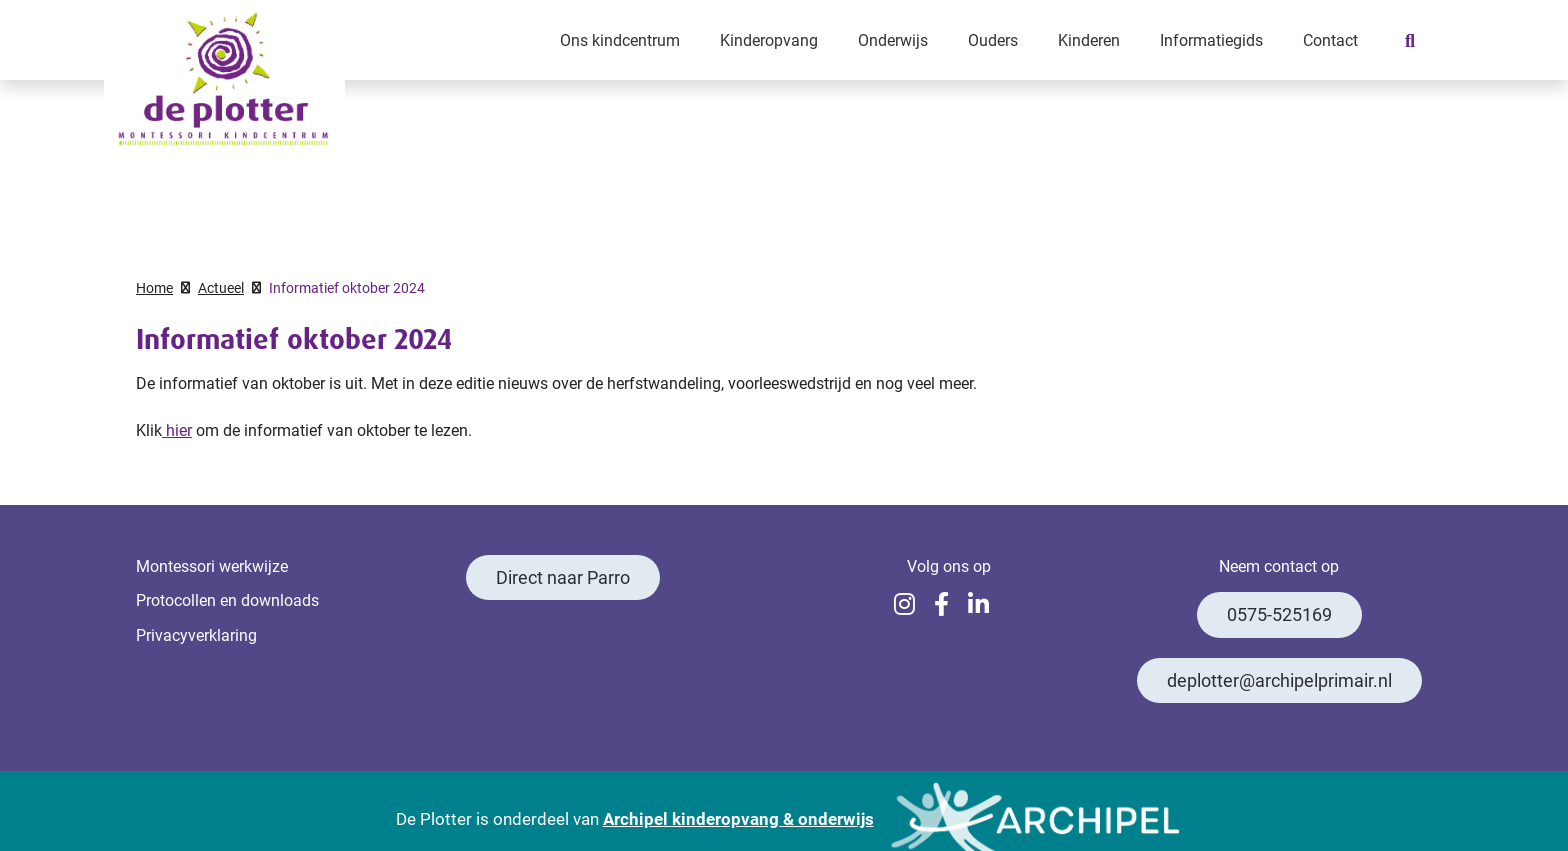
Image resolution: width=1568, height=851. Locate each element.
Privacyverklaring (196, 634)
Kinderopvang (769, 39)
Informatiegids (1211, 39)
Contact (1330, 39)
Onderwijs (893, 39)
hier (177, 429)
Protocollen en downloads (227, 599)
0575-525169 (1279, 614)
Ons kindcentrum (620, 39)
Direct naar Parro (563, 577)
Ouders (993, 39)
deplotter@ (1279, 680)
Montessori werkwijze (212, 565)
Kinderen (1089, 39)
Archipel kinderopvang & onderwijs (738, 818)
